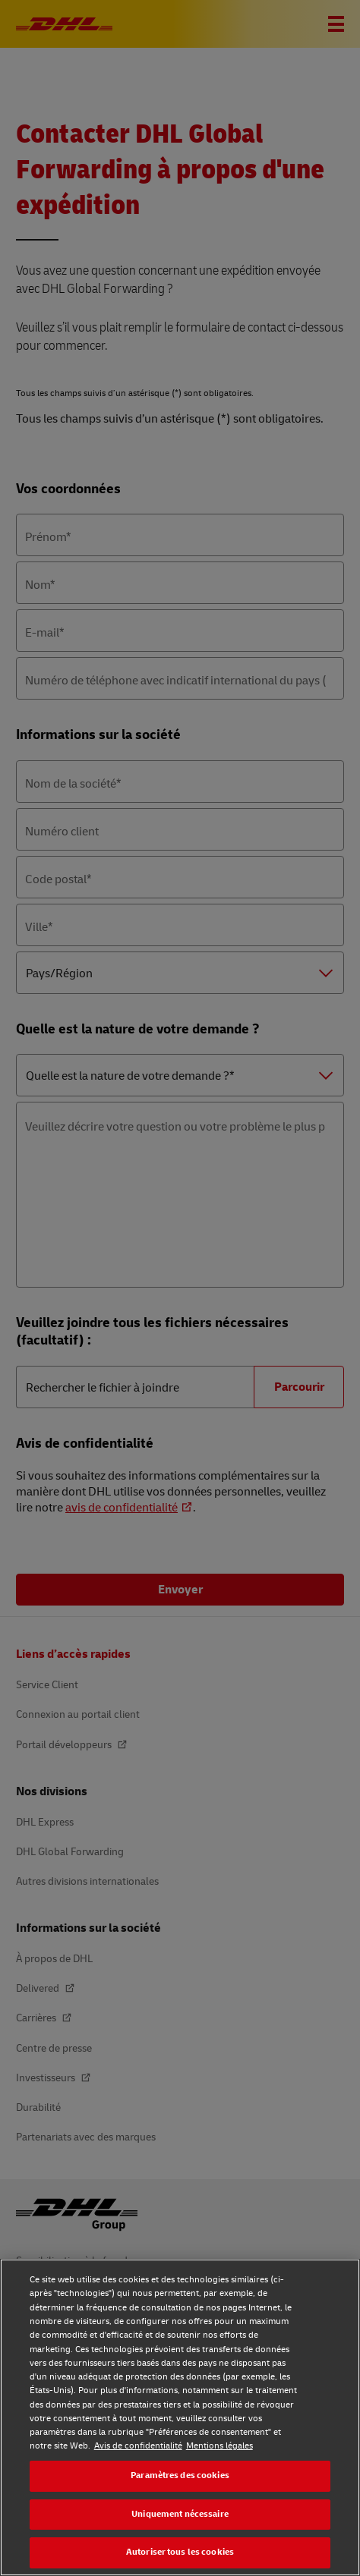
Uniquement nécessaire (180, 2514)
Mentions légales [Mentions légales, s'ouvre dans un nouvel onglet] (219, 2446)
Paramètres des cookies (180, 2475)
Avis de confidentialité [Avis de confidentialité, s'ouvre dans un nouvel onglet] (138, 2446)
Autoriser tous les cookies (180, 2552)
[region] (180, 2417)
